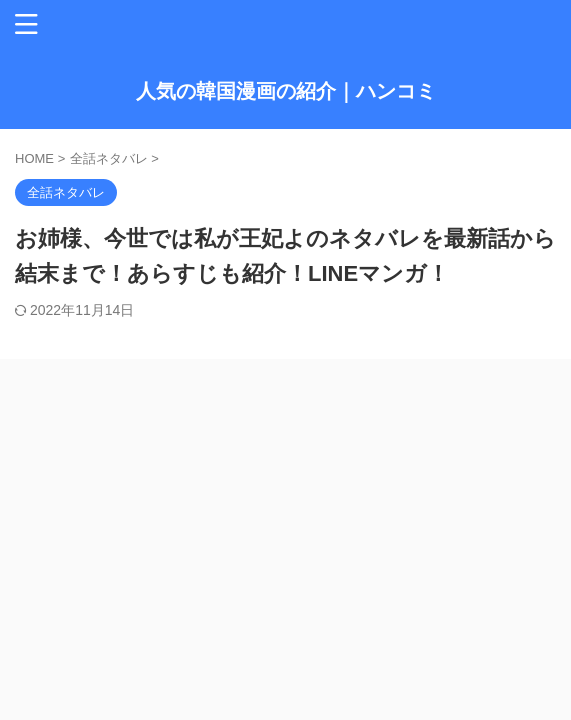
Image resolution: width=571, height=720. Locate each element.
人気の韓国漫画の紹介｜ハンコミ (286, 91)
